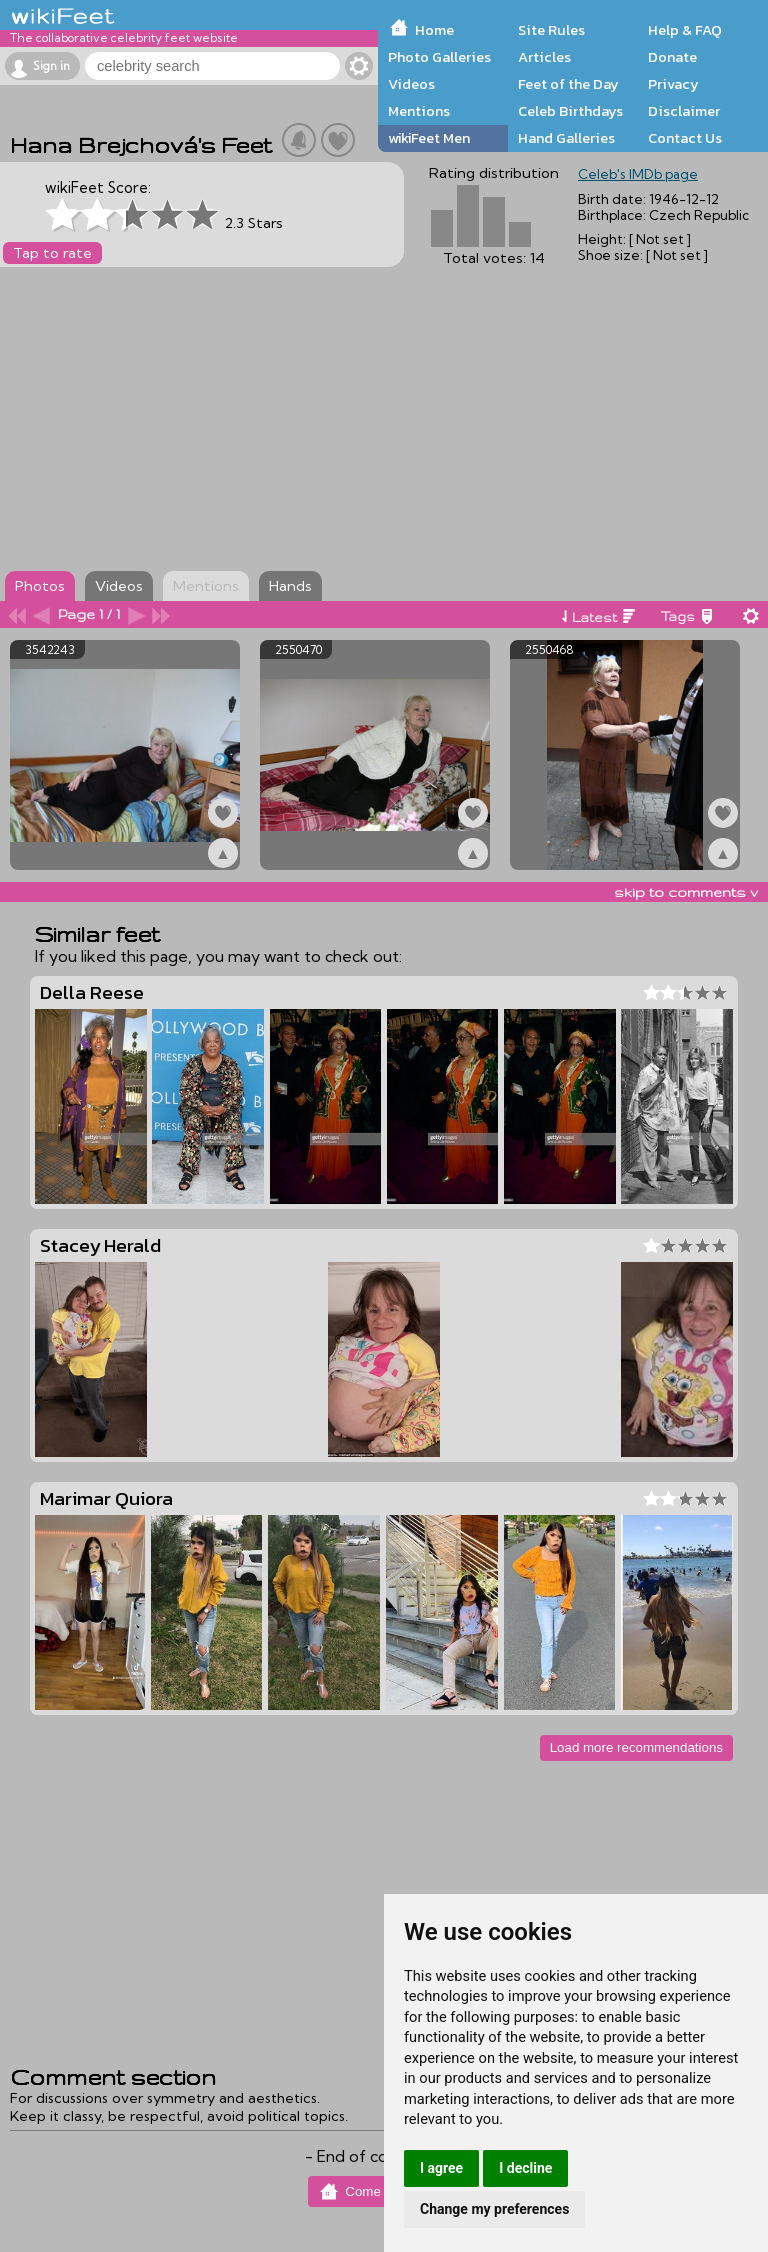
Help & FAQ (685, 30)
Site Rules (551, 30)
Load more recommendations (636, 1747)
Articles (544, 57)
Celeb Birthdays (570, 111)
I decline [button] (525, 2168)
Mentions (419, 111)
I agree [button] (441, 2168)
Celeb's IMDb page (638, 174)
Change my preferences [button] (494, 2209)
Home (434, 30)
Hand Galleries (566, 138)
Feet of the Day (568, 84)
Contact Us (685, 138)
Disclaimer (684, 111)
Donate (672, 57)
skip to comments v (686, 892)
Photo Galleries (439, 57)
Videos (411, 84)
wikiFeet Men (429, 138)
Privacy (673, 84)
